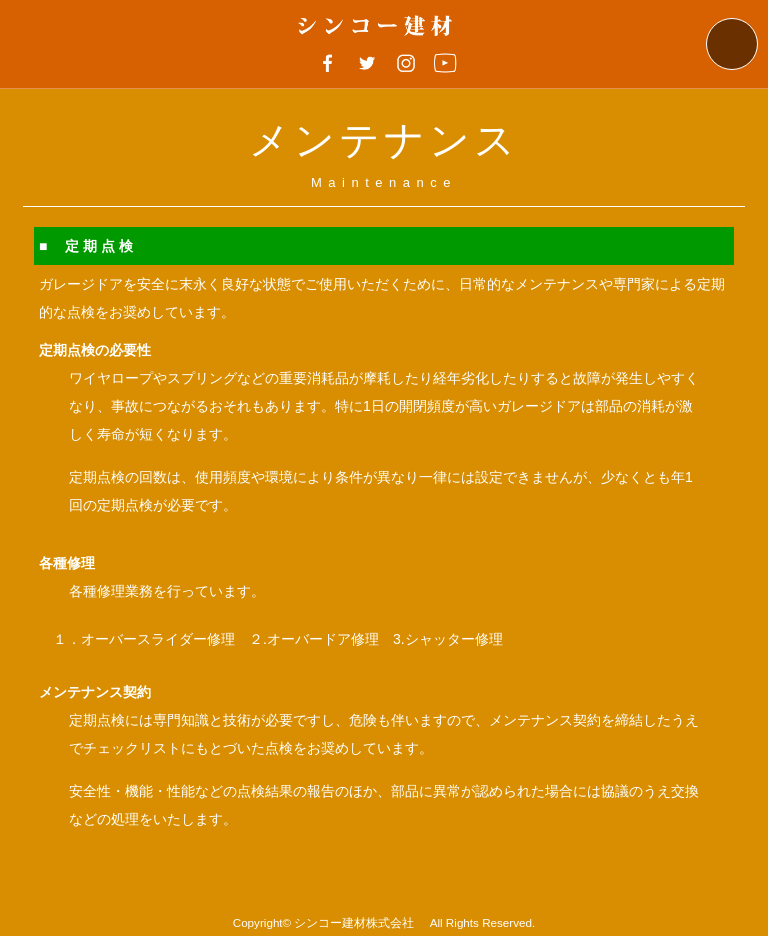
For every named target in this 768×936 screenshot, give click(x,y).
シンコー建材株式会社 (360, 922)
